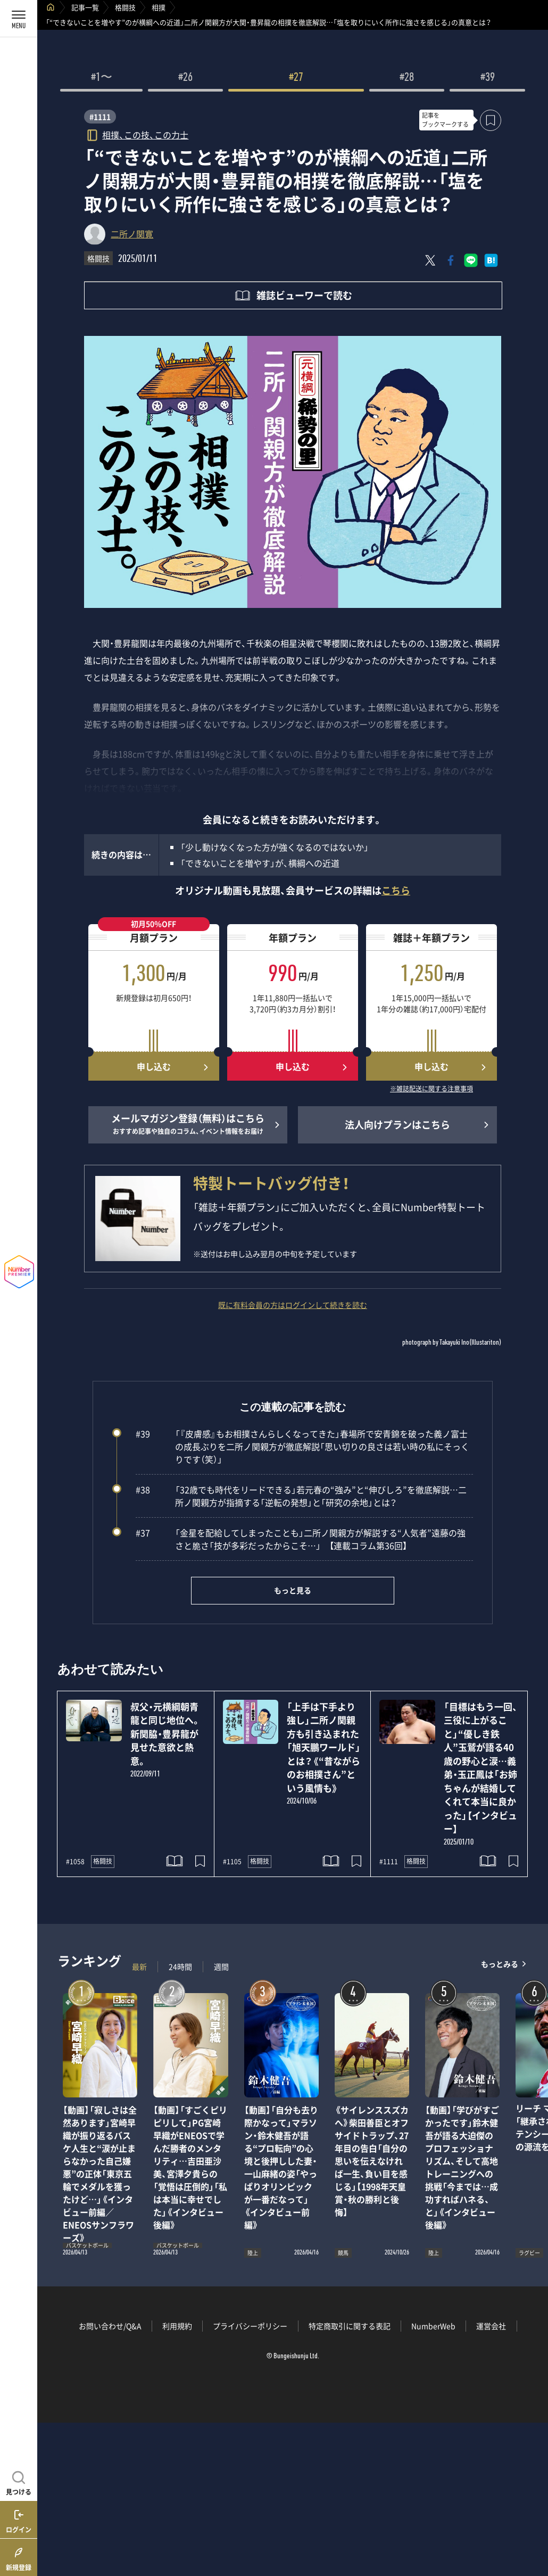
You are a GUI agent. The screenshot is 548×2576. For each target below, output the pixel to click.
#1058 (75, 1861)
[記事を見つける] (18, 2481)
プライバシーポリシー (250, 2325)
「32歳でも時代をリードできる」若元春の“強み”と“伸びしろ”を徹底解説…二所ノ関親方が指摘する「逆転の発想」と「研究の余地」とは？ (301, 1496)
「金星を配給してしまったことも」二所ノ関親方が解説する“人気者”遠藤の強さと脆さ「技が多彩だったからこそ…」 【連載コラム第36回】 (301, 1539)
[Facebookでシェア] (451, 260)
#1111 (100, 116)
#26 (185, 78)
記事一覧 (85, 7)
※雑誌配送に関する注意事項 (431, 1089)
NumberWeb (433, 2325)
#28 (407, 78)
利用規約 (177, 2325)
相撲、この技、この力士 (145, 134)
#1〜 (101, 78)
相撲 (158, 7)
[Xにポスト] (430, 260)
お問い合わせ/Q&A (110, 2325)
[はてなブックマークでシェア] (491, 260)
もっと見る (292, 1590)
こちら (395, 890)
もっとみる (499, 1964)
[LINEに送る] (471, 260)
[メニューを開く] (18, 18)
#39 (487, 78)
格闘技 (125, 7)
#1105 (232, 1861)
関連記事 (533, 2525)
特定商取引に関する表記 (350, 2325)
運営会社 (491, 2325)
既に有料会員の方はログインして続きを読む (292, 1304)
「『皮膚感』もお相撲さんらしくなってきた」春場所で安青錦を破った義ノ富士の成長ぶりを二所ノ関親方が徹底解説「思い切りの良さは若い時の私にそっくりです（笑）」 (302, 1446)
